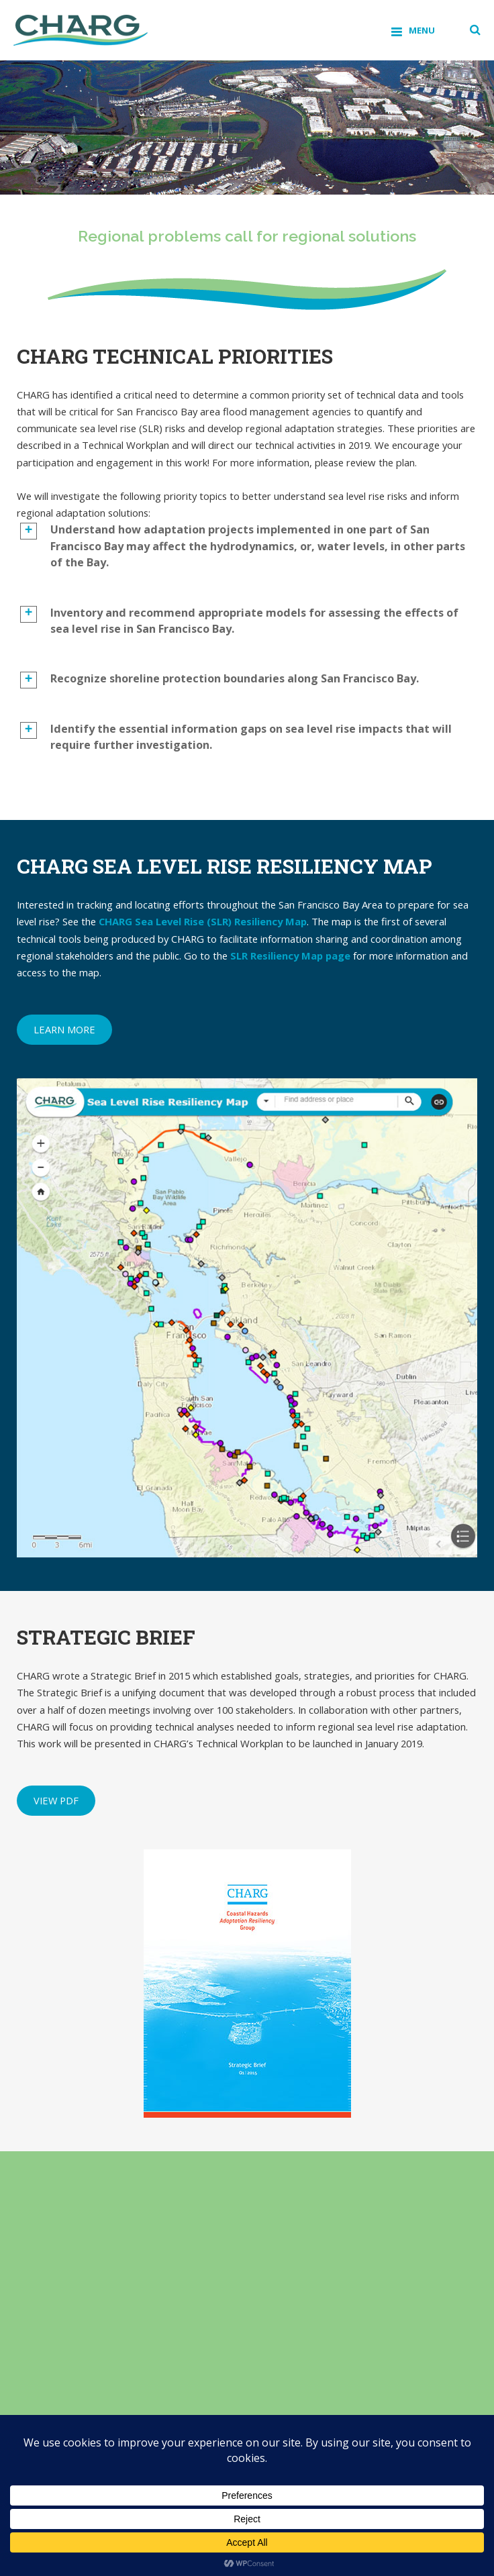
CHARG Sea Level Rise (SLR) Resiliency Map (203, 921)
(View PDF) (239, 2323)
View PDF (56, 1800)
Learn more (64, 1029)
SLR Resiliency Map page (290, 955)
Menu (422, 30)
